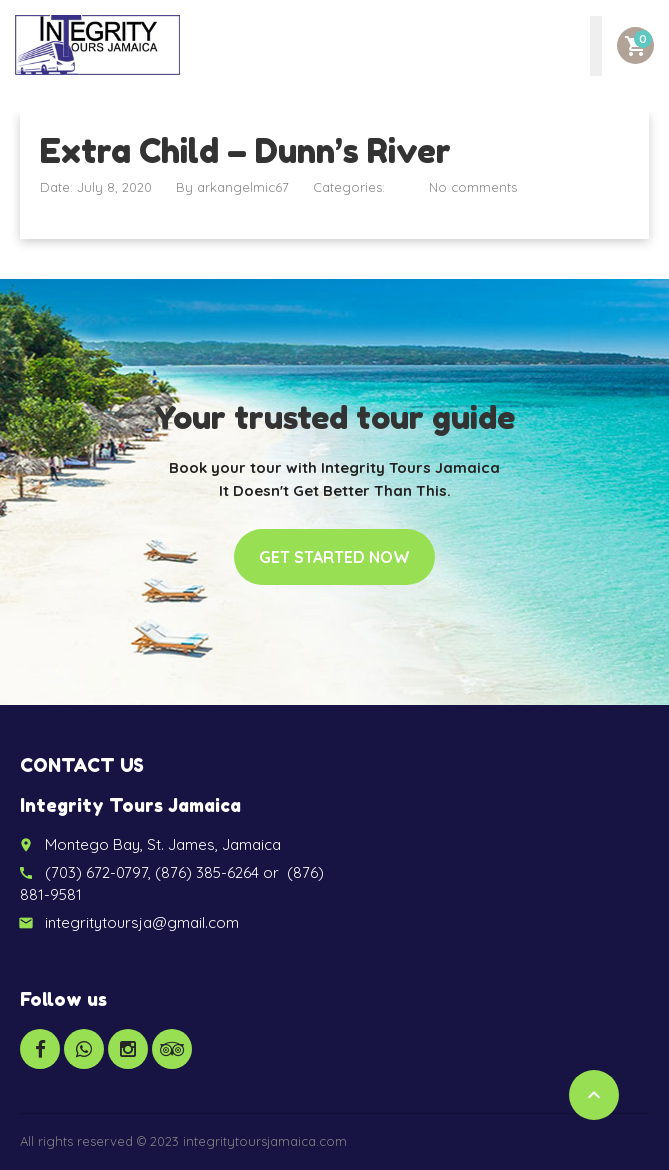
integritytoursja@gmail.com (142, 922)
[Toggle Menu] (596, 46)
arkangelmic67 (243, 187)
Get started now (334, 557)
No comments (473, 187)
